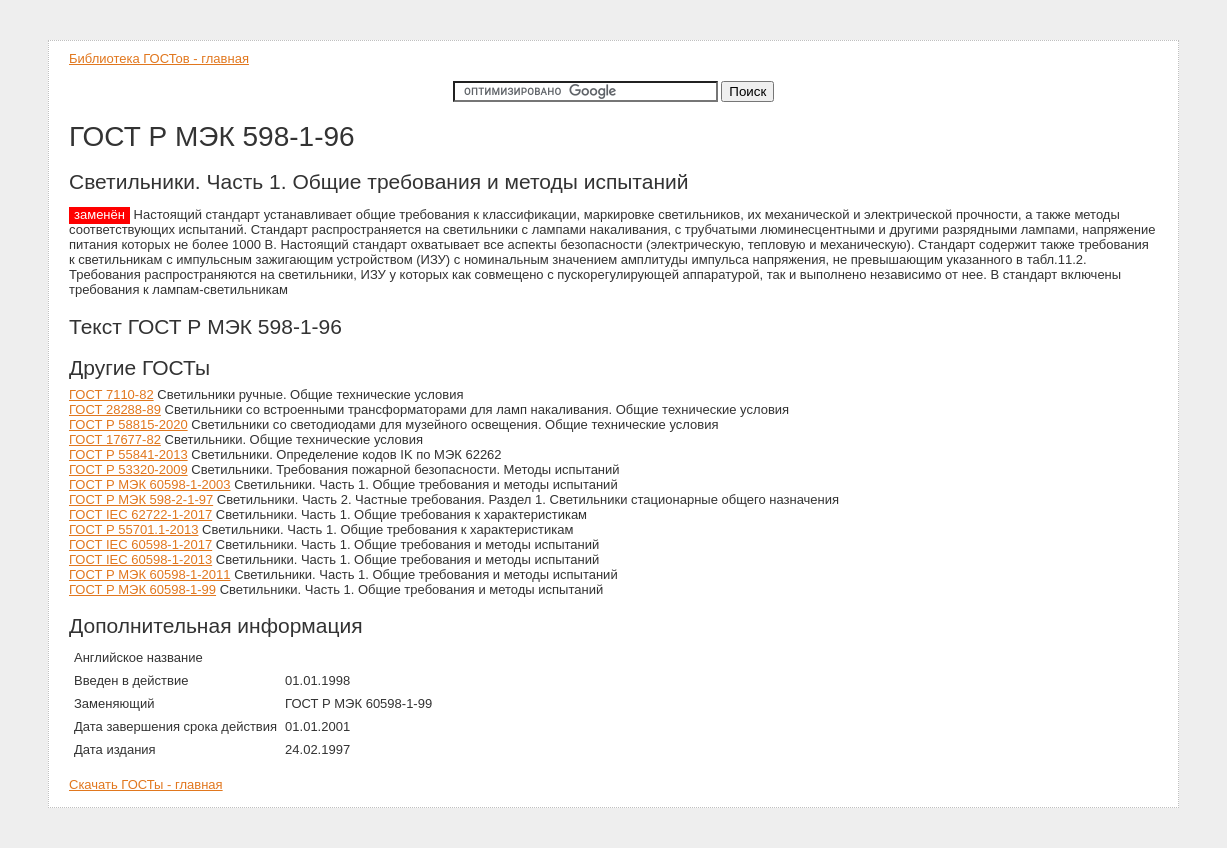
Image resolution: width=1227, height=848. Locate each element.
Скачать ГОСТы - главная (146, 784)
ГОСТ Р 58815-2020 (128, 424)
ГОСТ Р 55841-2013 (128, 454)
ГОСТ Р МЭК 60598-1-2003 (150, 484)
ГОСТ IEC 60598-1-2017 (140, 544)
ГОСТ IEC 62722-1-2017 (140, 514)
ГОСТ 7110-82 (111, 394)
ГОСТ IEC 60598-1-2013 (140, 559)
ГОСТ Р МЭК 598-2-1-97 (141, 499)
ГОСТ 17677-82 (115, 439)
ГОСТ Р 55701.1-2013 (133, 529)
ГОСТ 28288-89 (115, 409)
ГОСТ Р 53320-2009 (128, 469)
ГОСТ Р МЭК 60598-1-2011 (150, 574)
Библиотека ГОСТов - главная (159, 58)
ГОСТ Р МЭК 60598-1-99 (142, 589)
